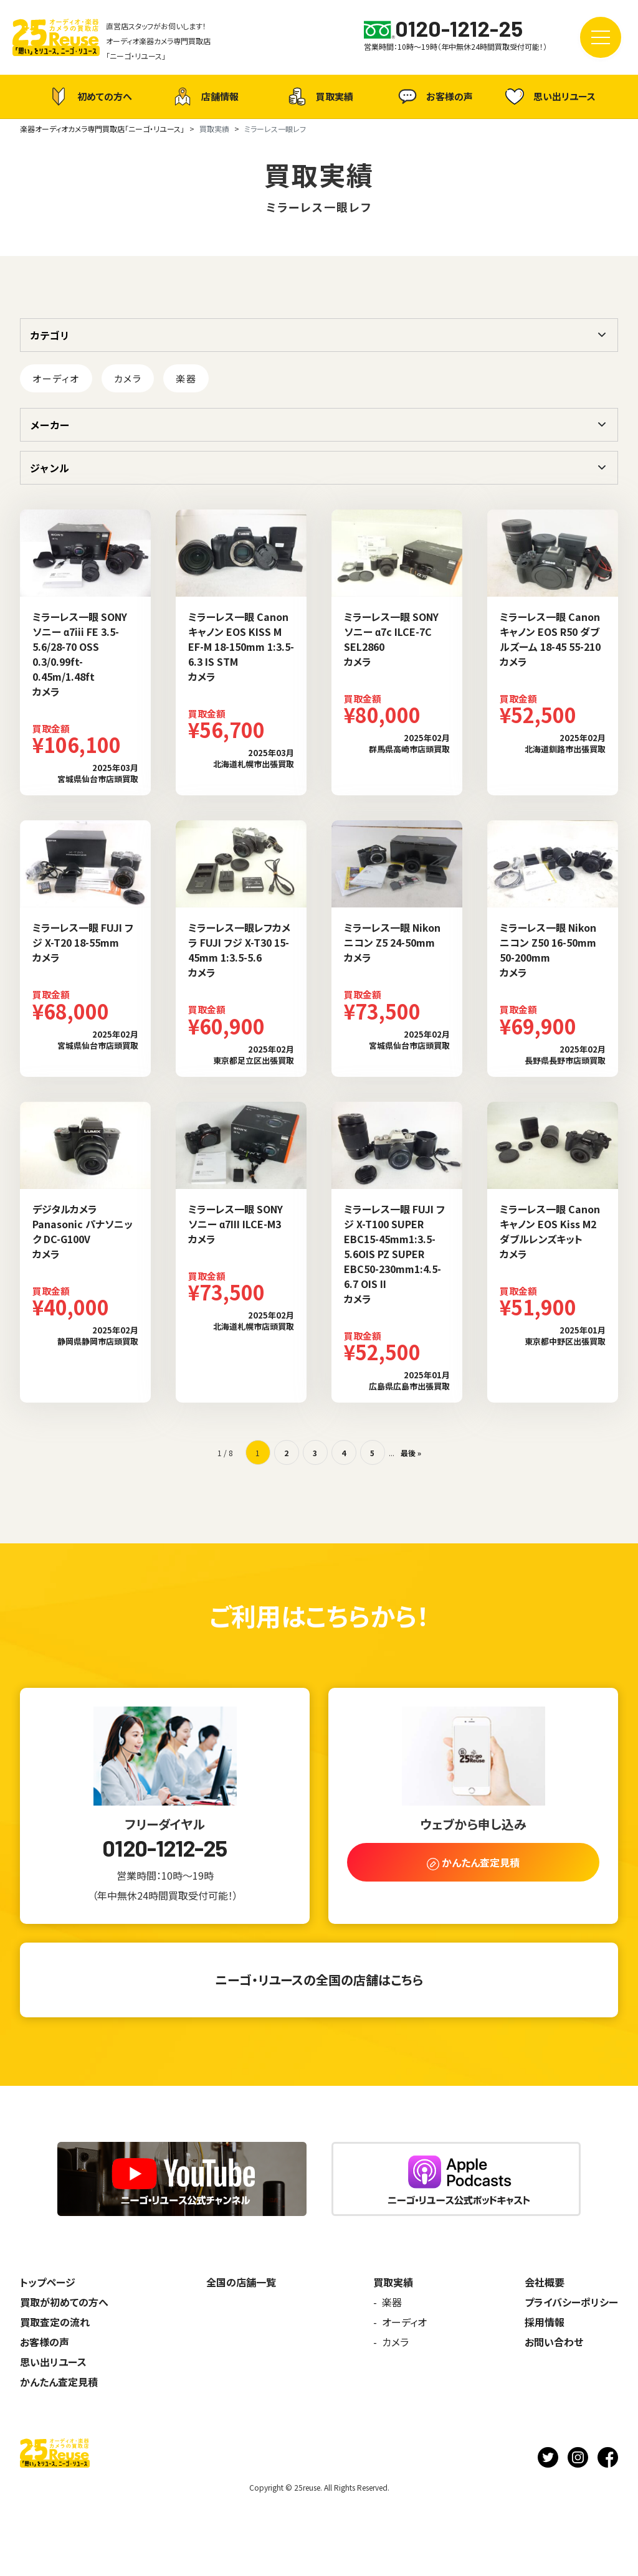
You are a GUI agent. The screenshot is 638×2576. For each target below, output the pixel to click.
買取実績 (319, 96)
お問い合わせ (554, 2341)
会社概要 (544, 2282)
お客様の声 (434, 96)
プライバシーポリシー (571, 2301)
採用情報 (544, 2321)
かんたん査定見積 (59, 2381)
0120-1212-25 (164, 1848)
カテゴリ (50, 335)
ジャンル (49, 467)
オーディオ (56, 378)
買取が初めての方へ (64, 2301)
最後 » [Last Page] (411, 1452)
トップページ (47, 2282)
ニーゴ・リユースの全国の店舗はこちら (319, 1980)
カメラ (128, 378)
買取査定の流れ (55, 2321)
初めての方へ (89, 96)
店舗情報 (204, 96)
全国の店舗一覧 (241, 2282)
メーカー (50, 424)
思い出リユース (549, 96)
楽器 (186, 378)
